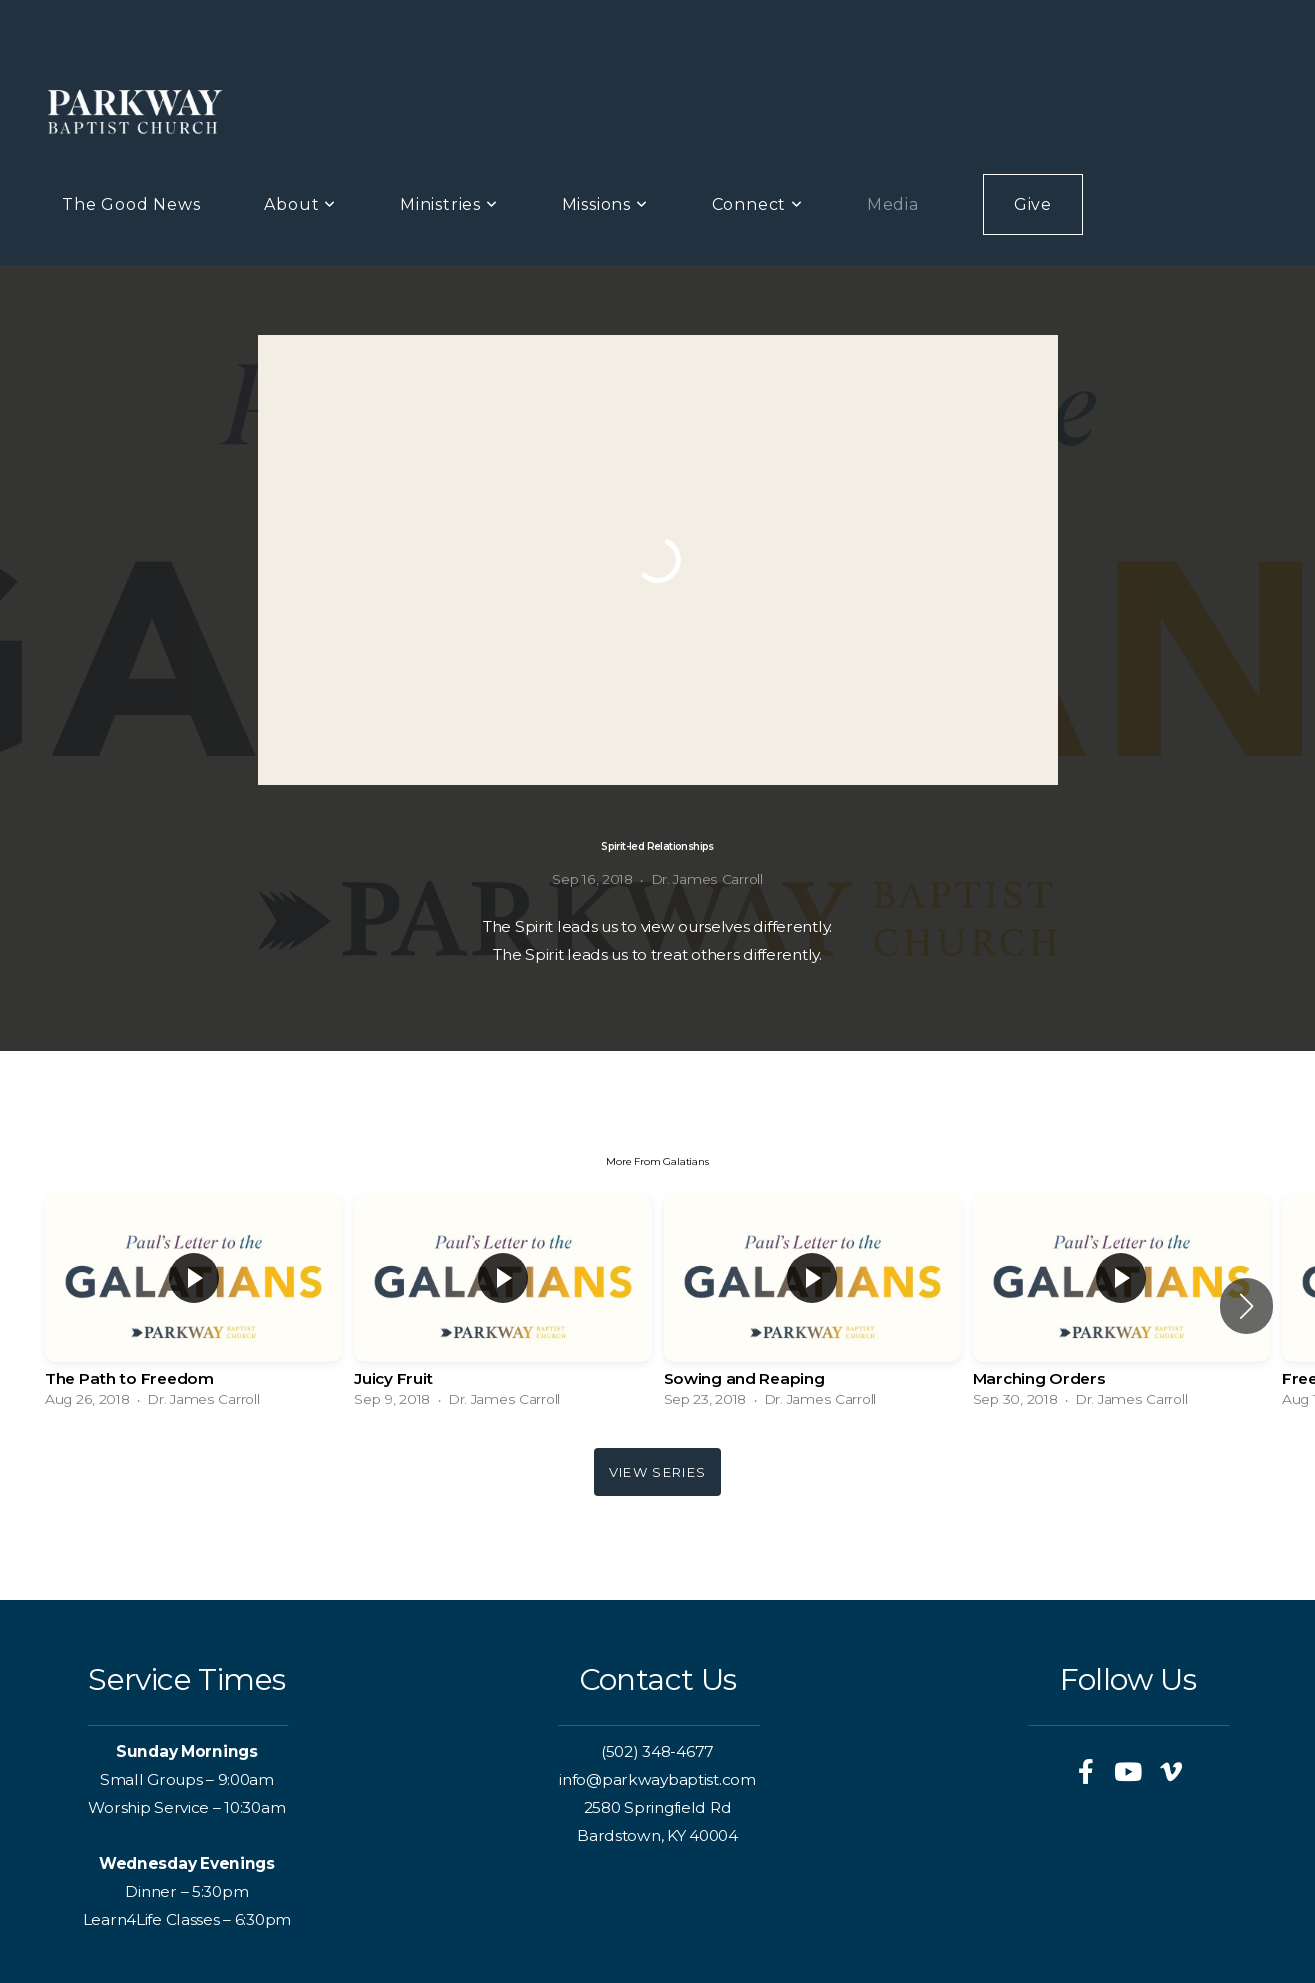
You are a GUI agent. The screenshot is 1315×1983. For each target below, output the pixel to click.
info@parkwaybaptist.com (657, 1779)
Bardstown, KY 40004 (657, 1835)
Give (1033, 204)
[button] (1246, 1306)
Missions (605, 204)
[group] (193, 1305)
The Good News (131, 204)
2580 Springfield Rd (658, 1807)
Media (893, 204)
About (300, 204)
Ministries (449, 204)
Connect (757, 204)
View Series (657, 1472)
